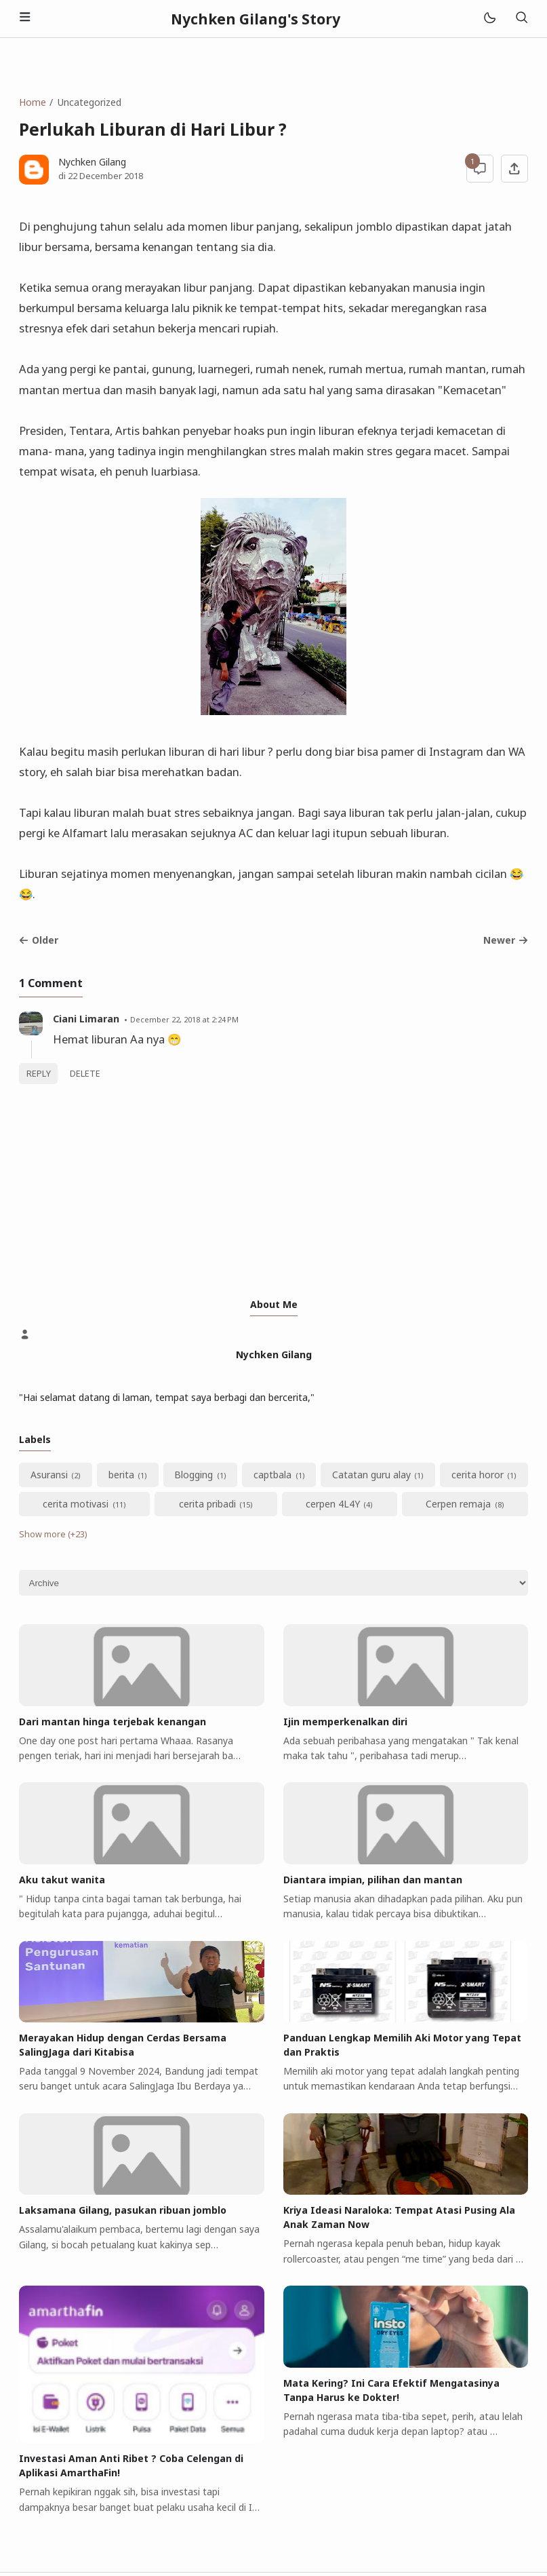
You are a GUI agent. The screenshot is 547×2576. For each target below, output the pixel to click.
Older (38, 940)
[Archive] (273, 1583)
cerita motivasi (75, 1503)
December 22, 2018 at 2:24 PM (184, 1019)
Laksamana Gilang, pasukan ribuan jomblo (122, 2210)
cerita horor (477, 1474)
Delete (85, 1073)
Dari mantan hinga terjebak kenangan (112, 1721)
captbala (272, 1474)
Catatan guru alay (371, 1474)
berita (121, 1474)
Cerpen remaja (458, 1503)
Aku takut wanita (62, 1879)
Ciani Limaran (86, 1018)
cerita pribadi (207, 1503)
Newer (505, 940)
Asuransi (49, 1474)
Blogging (193, 1474)
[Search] (521, 18)
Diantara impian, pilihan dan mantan (372, 1879)
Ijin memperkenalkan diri (345, 1721)
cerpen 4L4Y (333, 1503)
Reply (38, 1073)
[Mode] (489, 18)
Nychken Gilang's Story (255, 18)
